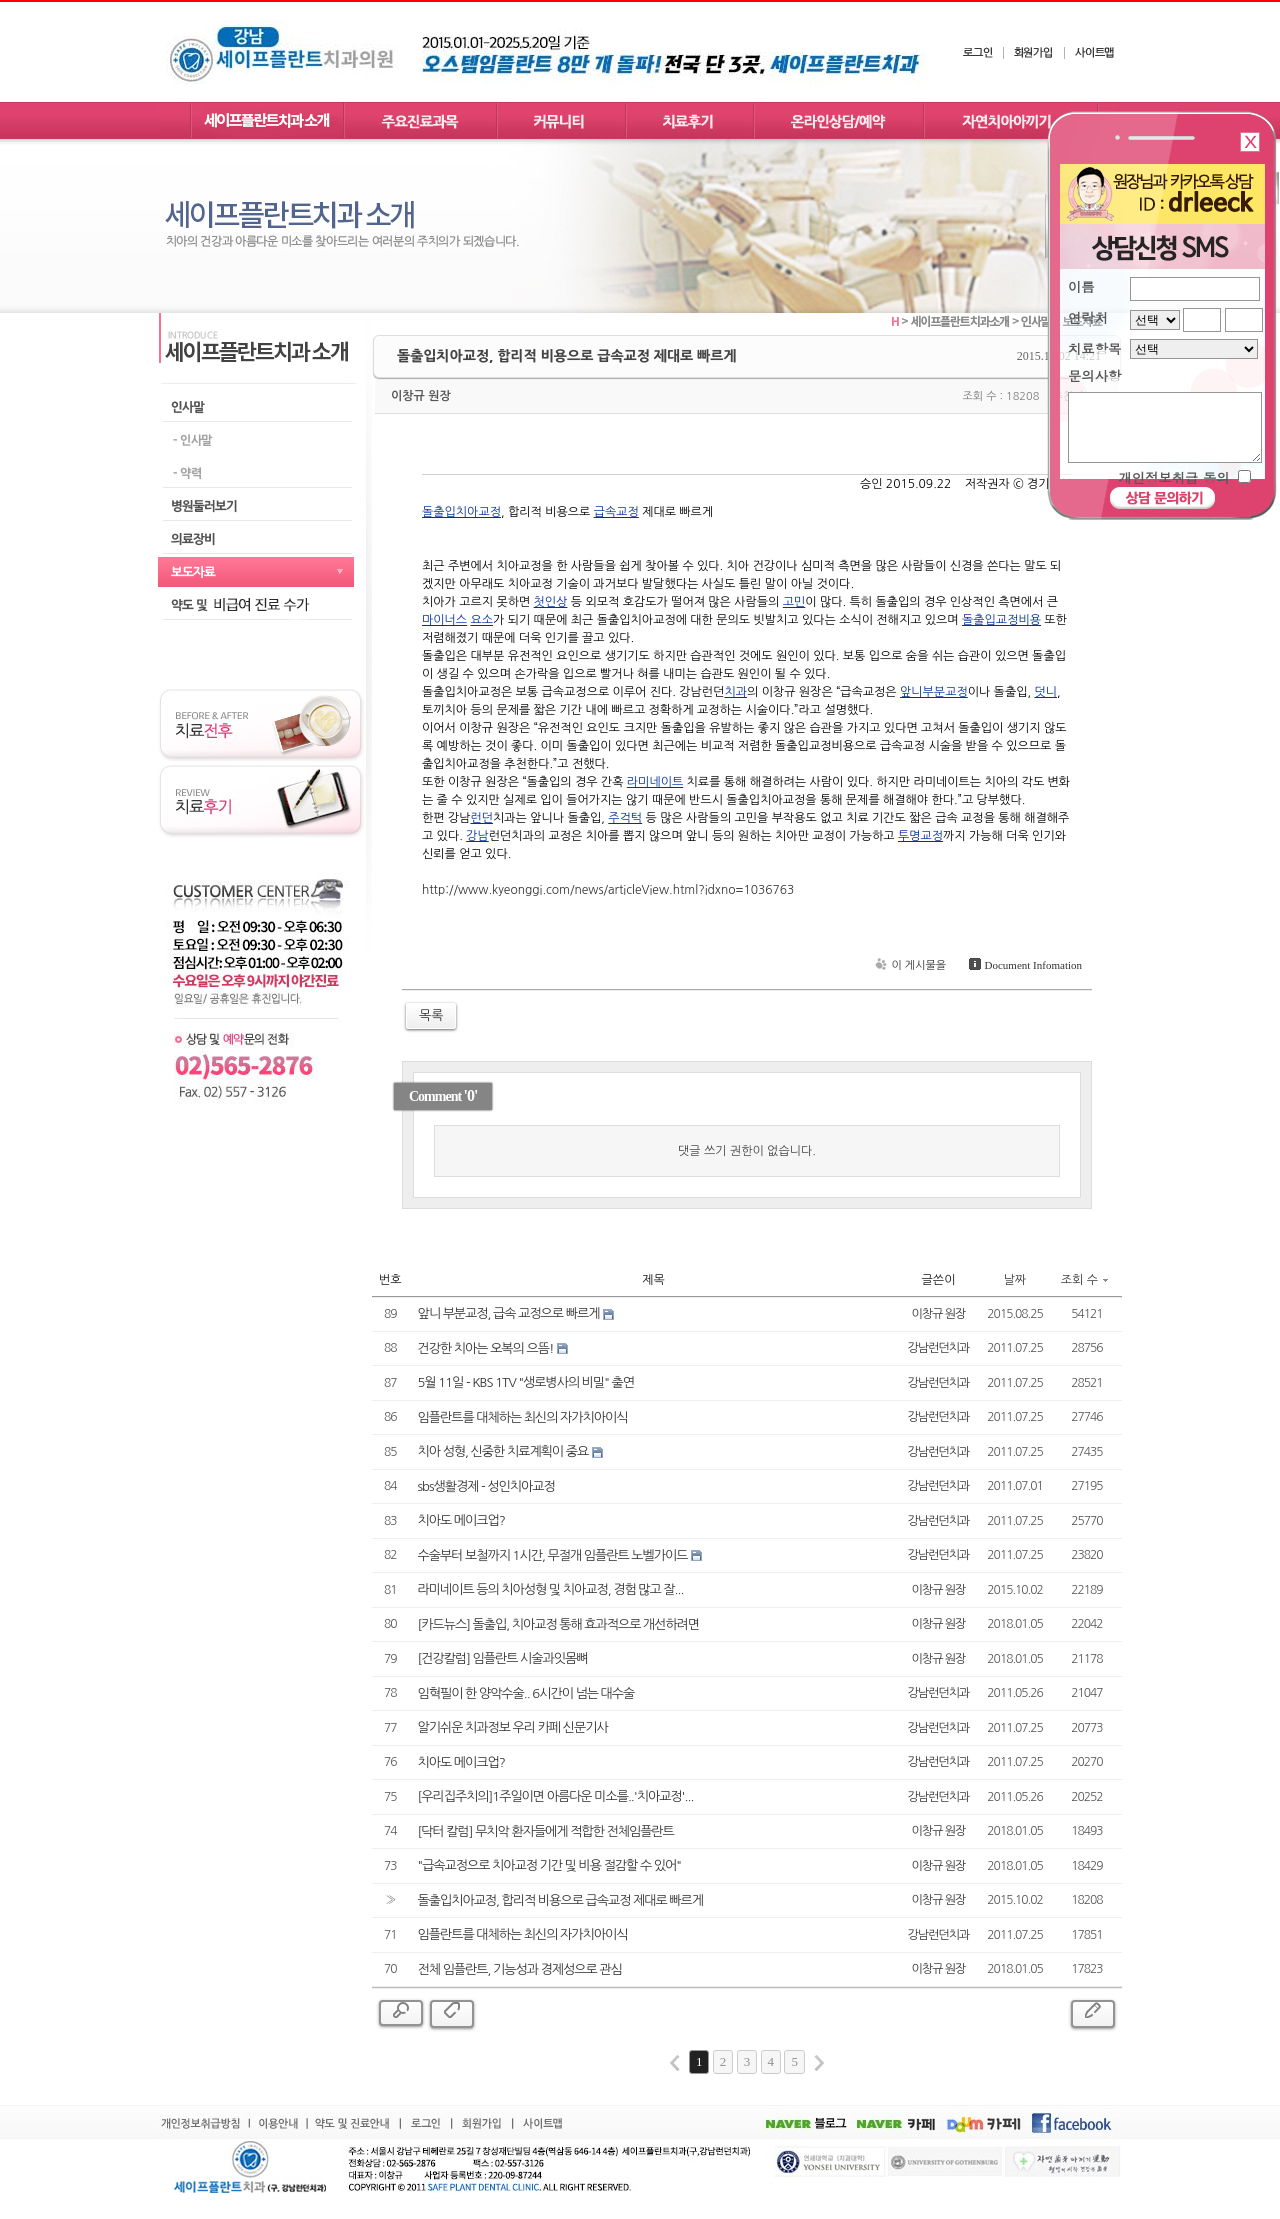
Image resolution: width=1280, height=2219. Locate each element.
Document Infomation (1023, 965)
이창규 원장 (421, 396)
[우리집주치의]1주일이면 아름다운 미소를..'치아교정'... (556, 1796)
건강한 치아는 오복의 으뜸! (486, 1348)
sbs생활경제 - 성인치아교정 (486, 1486)
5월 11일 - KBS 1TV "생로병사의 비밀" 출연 (526, 1382)
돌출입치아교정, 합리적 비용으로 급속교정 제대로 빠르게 (560, 1900)
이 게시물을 (908, 965)
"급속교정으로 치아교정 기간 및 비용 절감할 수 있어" (549, 1865)
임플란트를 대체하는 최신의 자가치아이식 (523, 1417)
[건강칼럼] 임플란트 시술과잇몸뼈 (503, 1658)
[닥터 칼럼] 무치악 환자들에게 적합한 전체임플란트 (546, 1831)
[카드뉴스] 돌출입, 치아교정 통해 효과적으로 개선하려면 (559, 1624)
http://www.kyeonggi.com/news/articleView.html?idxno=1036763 (608, 890)
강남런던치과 (939, 1348)
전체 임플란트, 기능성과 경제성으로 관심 (520, 1969)
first (675, 2063)
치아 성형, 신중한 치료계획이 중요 (503, 1451)
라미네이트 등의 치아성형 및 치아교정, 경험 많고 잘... (551, 1589)
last (819, 2063)
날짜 (1015, 1280)
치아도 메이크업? (461, 1520)
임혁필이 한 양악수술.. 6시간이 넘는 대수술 (526, 1693)
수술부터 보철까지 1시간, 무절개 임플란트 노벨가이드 (553, 1555)
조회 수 (1084, 1280)
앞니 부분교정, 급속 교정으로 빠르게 (509, 1313)
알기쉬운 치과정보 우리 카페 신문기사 (513, 1727)
